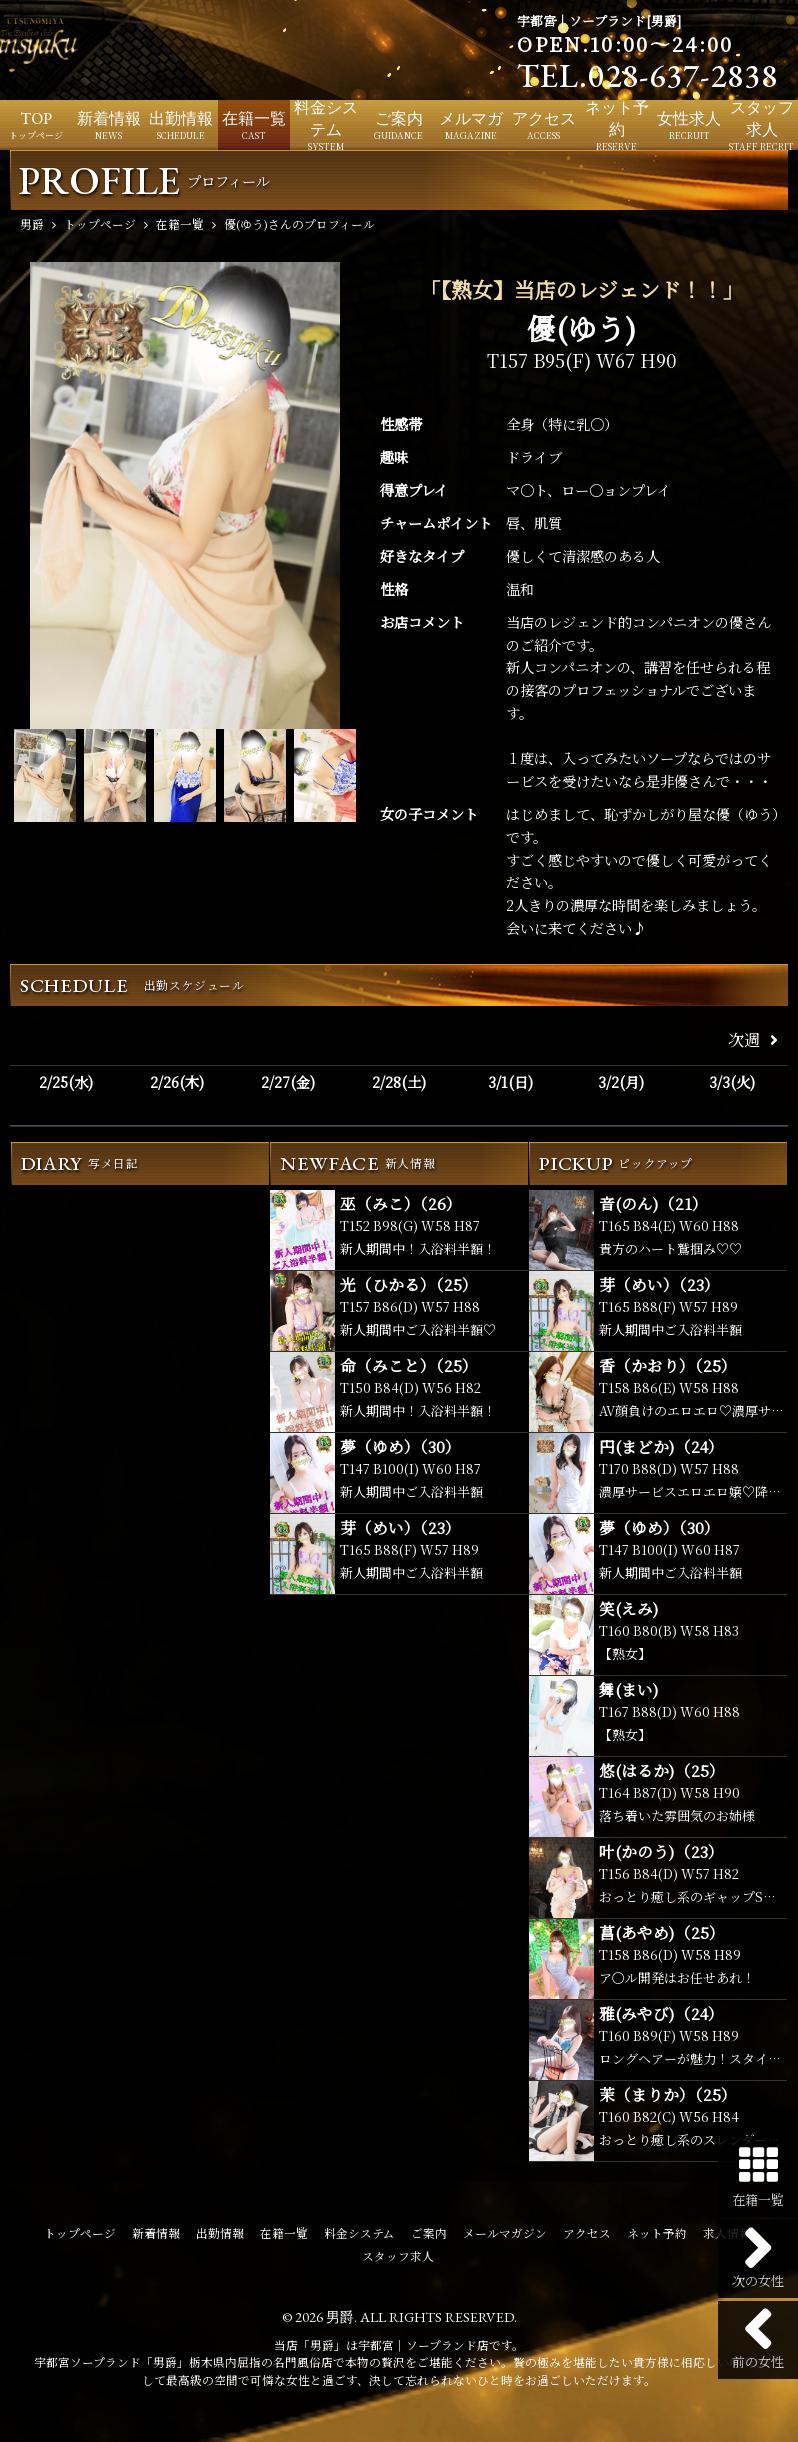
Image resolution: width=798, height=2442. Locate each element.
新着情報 (156, 2233)
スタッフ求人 (398, 2256)
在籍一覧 (284, 2233)
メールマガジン (505, 2233)
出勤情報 (220, 2233)
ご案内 (429, 2233)
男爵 (340, 2317)
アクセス (587, 2233)
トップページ (80, 2233)
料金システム (359, 2233)
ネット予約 (657, 2233)
